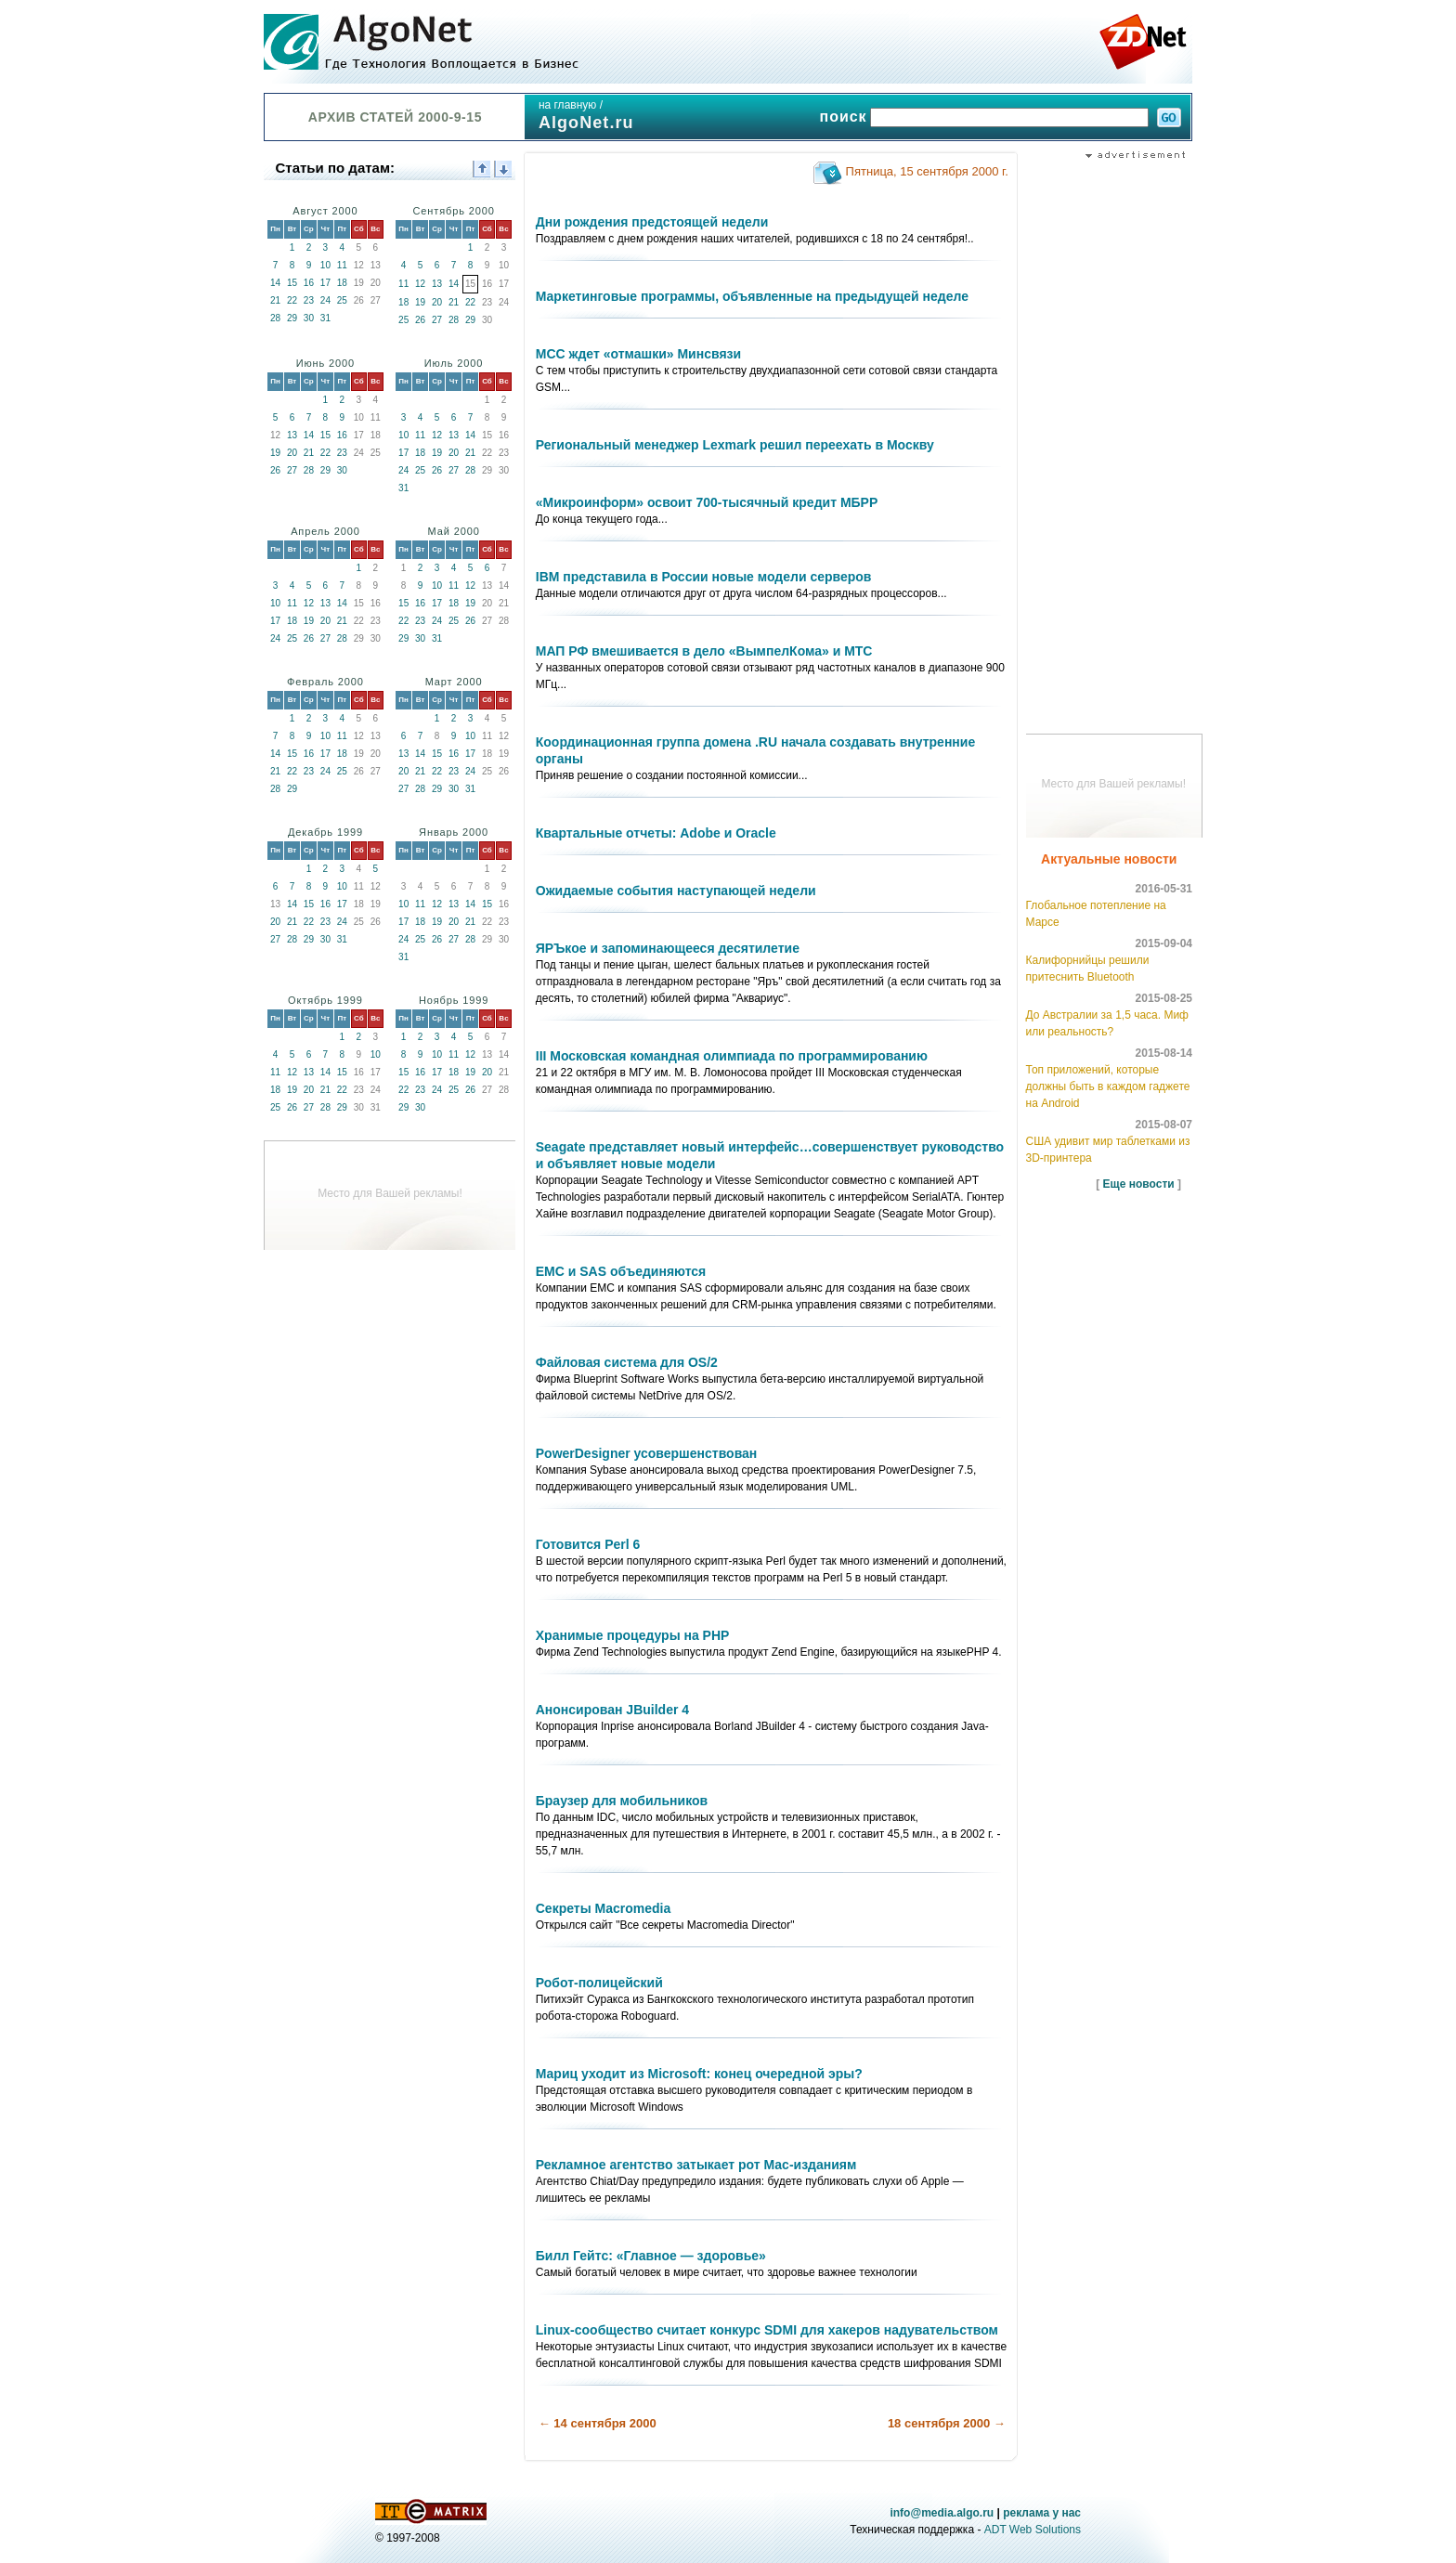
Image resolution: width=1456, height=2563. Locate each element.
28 (275, 318)
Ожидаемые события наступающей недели (676, 890)
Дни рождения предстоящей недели (652, 222)
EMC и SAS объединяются (621, 1271)
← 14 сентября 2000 (597, 2423)
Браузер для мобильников (622, 1800)
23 (309, 300)
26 (420, 320)
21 (275, 300)
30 (309, 318)
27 (437, 320)
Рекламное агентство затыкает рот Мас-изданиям (696, 2164)
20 (437, 302)
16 (309, 283)
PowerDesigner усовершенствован (647, 1453)
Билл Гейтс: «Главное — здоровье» (651, 2255)
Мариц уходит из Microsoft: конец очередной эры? (699, 2073)
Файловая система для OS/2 (627, 1362)
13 (437, 284)
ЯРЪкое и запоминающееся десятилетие (668, 948)
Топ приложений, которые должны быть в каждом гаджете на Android (1108, 1086)
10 (325, 265)
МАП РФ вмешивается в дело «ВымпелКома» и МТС (704, 651)
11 (342, 265)
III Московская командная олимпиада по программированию (732, 1055)
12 (420, 284)
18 (342, 283)
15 (292, 283)
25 (342, 300)
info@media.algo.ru (942, 2512)
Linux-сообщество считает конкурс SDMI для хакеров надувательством (767, 2329)
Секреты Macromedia (603, 1908)
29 (292, 318)
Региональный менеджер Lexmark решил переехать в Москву (735, 444)
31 (325, 318)
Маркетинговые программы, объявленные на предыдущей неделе (752, 296)
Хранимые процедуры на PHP (633, 1635)
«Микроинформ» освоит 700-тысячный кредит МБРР (707, 502)
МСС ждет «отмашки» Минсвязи (638, 353)
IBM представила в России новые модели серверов (704, 576)
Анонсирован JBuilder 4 (612, 1709)
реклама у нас (1042, 2512)
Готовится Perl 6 (588, 1544)
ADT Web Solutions (1032, 2529)
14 (275, 283)
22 (292, 300)
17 (325, 283)
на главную (567, 104)
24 (325, 300)
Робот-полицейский (599, 1982)
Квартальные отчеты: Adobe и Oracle (656, 833)
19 (420, 302)
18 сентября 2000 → (947, 2423)
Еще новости (1139, 1183)
